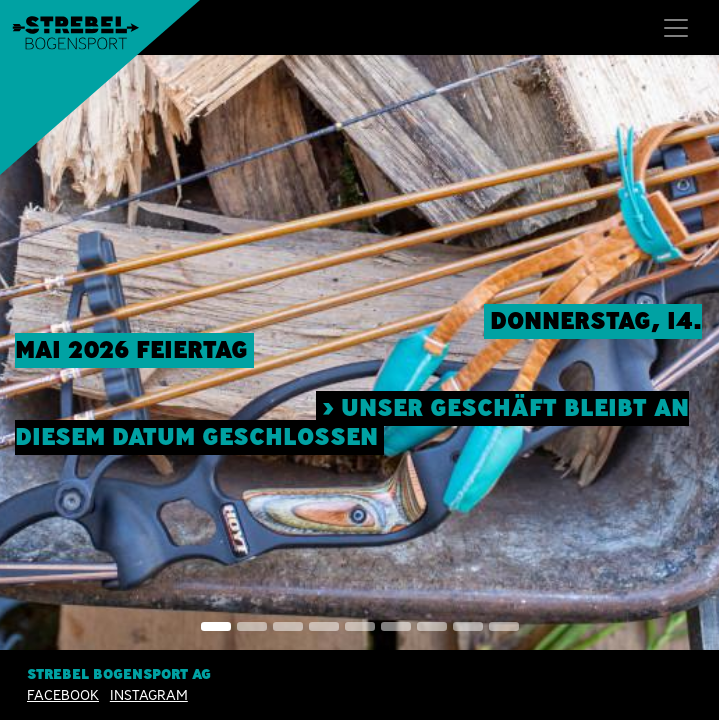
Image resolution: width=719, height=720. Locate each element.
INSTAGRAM (149, 695)
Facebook (63, 695)
